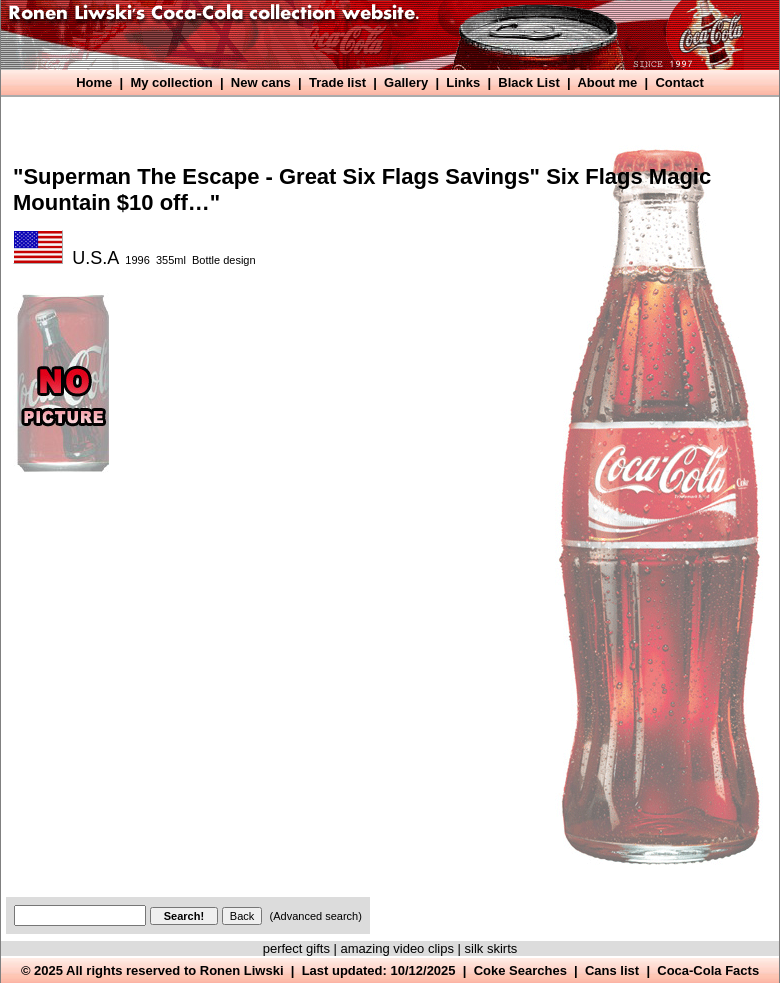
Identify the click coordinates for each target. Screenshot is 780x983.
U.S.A (95, 258)
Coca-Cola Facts (708, 970)
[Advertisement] (196, 688)
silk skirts (491, 948)
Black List (528, 82)
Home (94, 82)
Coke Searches (520, 970)
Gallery (406, 82)
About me (607, 82)
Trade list (337, 82)
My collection (171, 82)
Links (463, 82)
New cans (261, 82)
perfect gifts (296, 948)
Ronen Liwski (242, 970)
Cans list (612, 970)
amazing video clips (397, 948)
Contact (679, 82)
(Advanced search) (316, 916)
